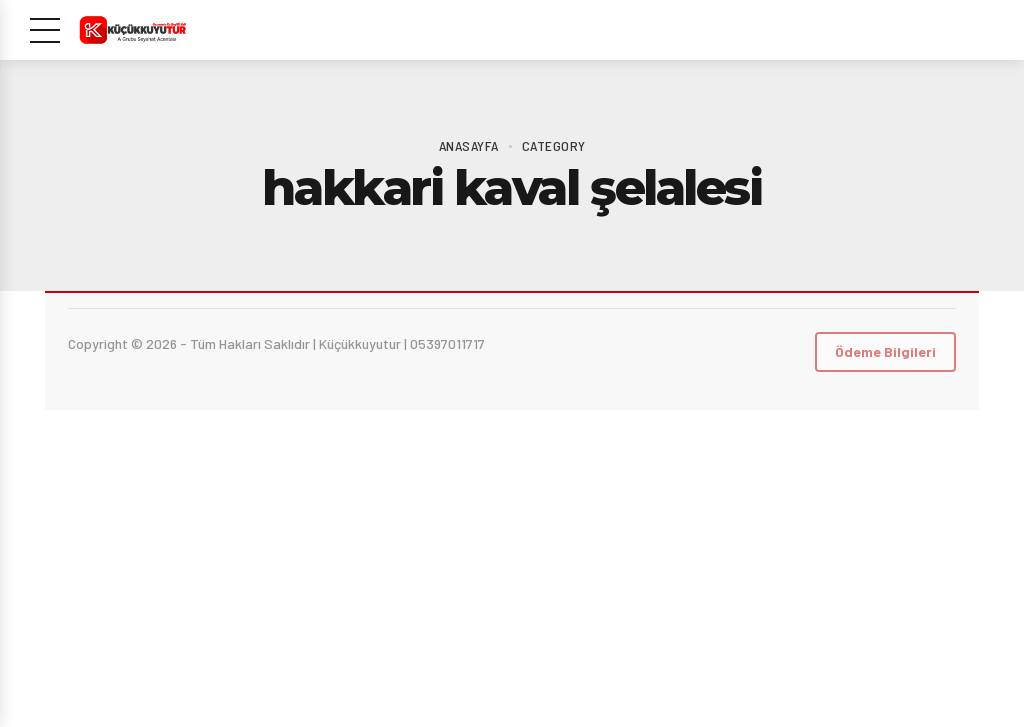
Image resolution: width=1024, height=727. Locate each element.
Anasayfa (469, 145)
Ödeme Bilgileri (885, 351)
